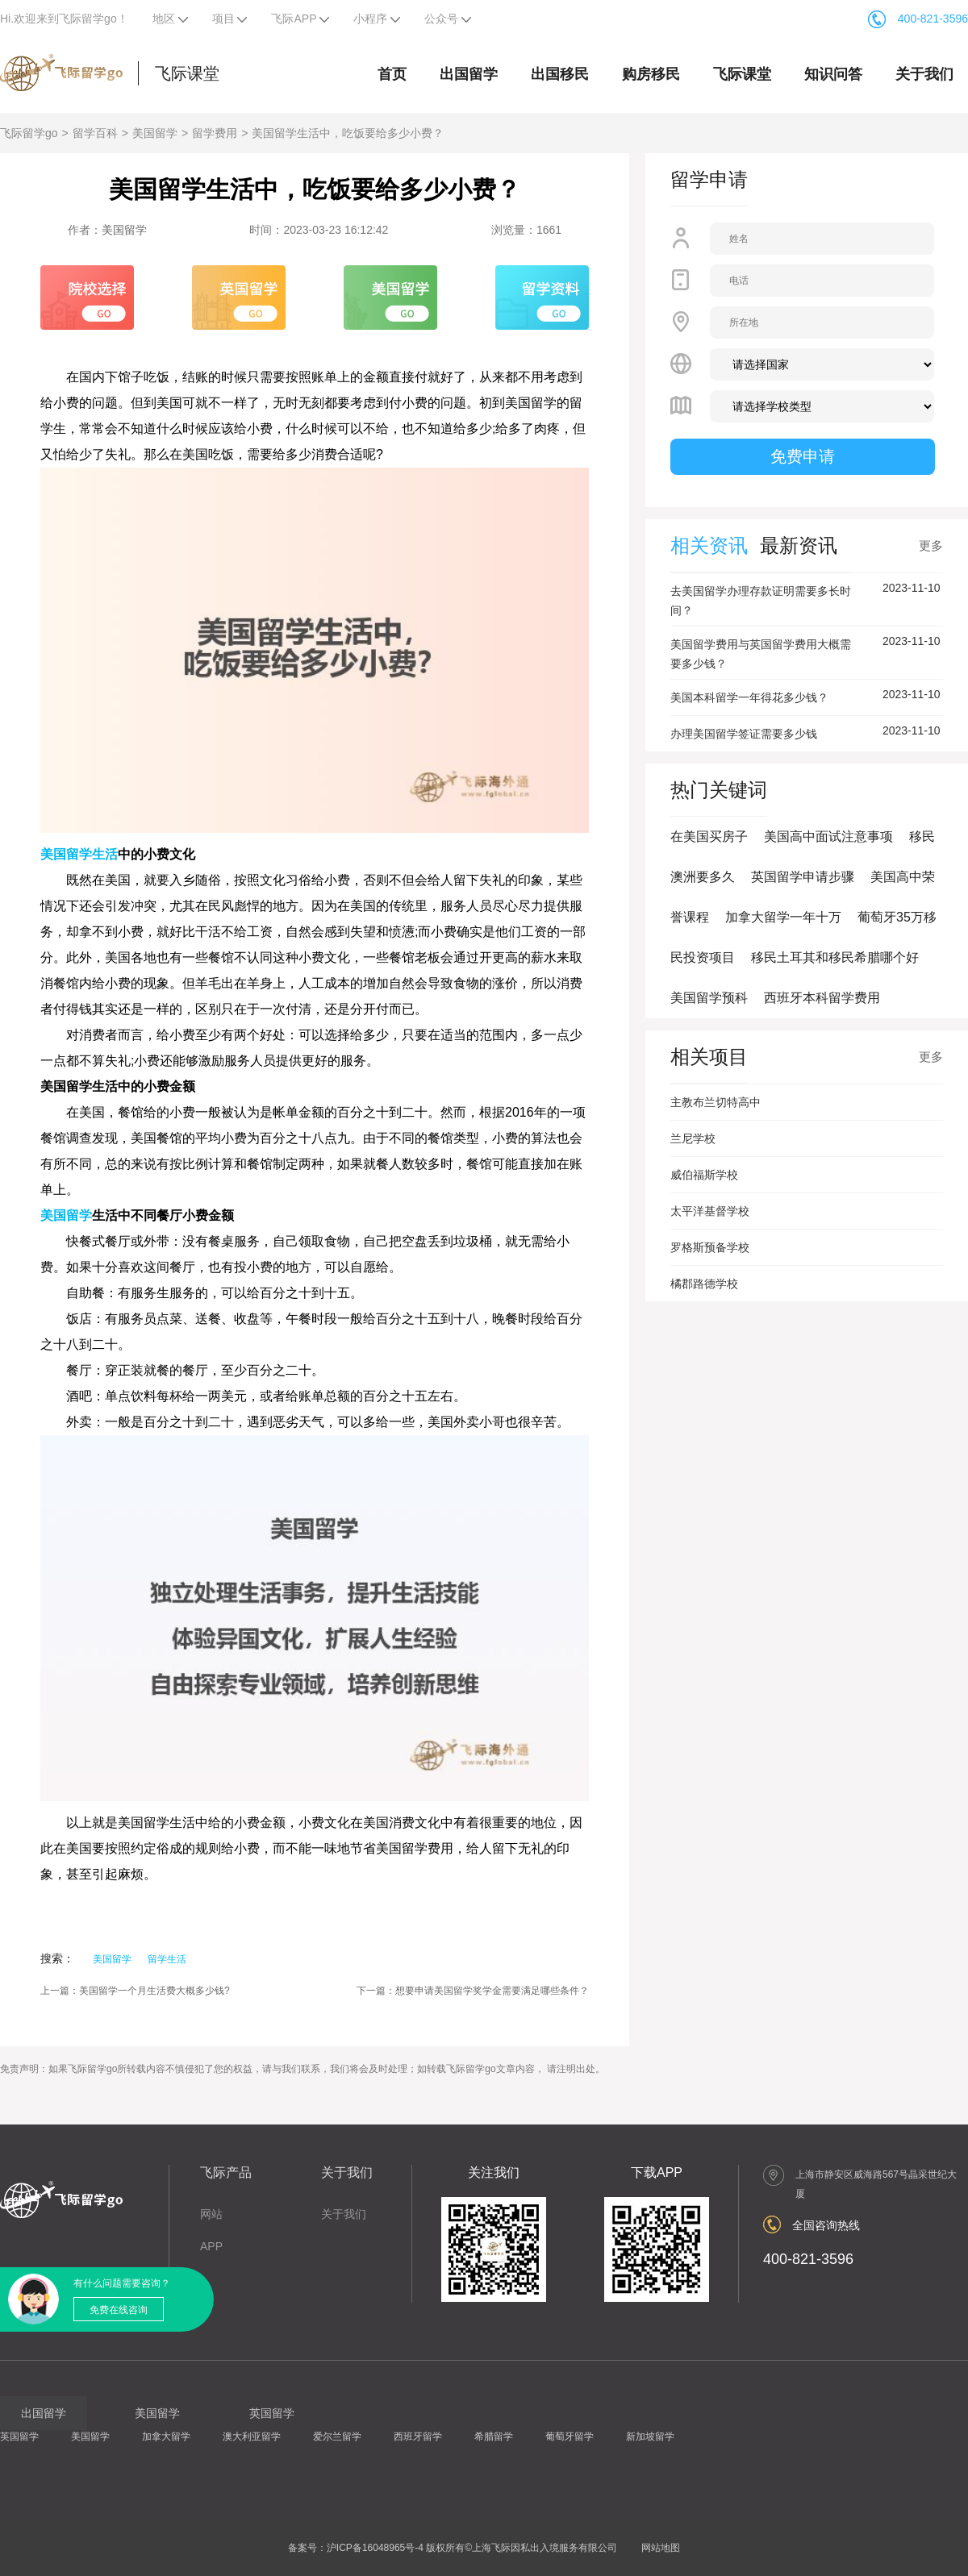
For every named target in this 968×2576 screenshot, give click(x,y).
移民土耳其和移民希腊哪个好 (835, 957)
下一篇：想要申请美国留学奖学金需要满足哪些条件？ (473, 1990)
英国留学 (19, 2436)
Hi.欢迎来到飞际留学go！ (64, 18)
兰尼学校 (693, 1138)
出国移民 (560, 74)
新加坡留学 (650, 2436)
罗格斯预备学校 (709, 1247)
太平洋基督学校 (709, 1211)
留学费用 (214, 133)
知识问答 (833, 74)
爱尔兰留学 (337, 2436)
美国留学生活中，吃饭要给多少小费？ (348, 133)
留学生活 (167, 1959)
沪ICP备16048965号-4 (375, 2547)
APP (211, 2246)
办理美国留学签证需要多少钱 (743, 733)
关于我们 (924, 74)
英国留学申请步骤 (802, 877)
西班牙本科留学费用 (822, 998)
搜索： (57, 1958)
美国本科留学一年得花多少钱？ (749, 697)
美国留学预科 (709, 998)
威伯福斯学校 (704, 1174)
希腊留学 (493, 2436)
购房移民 (651, 74)
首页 (392, 74)
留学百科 (95, 133)
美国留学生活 (79, 854)
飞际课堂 (187, 73)
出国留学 (469, 74)
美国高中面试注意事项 (828, 836)
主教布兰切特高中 (715, 1102)
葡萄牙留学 (569, 2436)
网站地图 (660, 2547)
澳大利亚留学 (252, 2436)
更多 (931, 545)
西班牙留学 (418, 2436)
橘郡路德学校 (704, 1283)
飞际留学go (29, 133)
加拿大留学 (166, 2436)
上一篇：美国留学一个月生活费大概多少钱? (135, 1990)
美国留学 (154, 133)
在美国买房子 (709, 836)
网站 (211, 2214)
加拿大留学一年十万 (783, 917)
